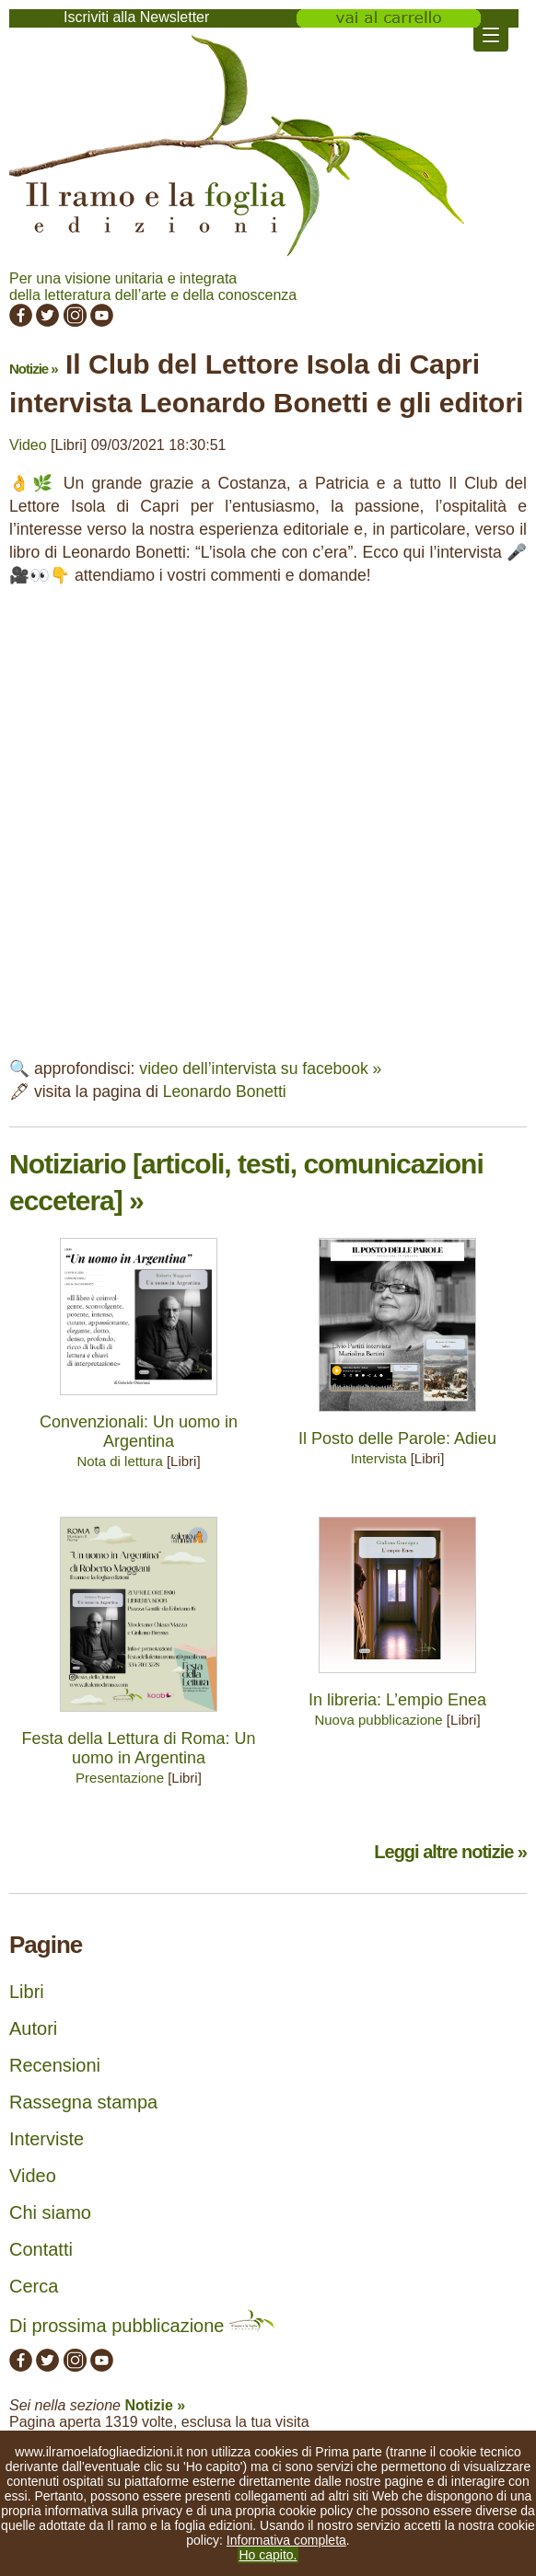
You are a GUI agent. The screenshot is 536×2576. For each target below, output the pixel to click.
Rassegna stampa (83, 2102)
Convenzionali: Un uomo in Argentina (139, 1431)
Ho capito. (268, 2554)
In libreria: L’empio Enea (397, 1700)
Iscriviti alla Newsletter (136, 17)
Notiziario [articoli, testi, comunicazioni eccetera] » (246, 1182)
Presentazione (120, 1777)
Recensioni (54, 2065)
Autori (33, 2028)
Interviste (46, 2139)
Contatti (41, 2249)
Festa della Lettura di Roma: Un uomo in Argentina (138, 1748)
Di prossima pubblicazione (142, 2326)
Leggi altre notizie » (450, 1852)
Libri (26, 1991)
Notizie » (33, 368)
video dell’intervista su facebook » (260, 1068)
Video (28, 445)
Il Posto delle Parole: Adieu (397, 1438)
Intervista (379, 1458)
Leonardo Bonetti (224, 1091)
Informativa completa (286, 2540)
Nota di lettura (119, 1461)
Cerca (33, 2286)
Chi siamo (50, 2212)
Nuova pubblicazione (378, 1719)
